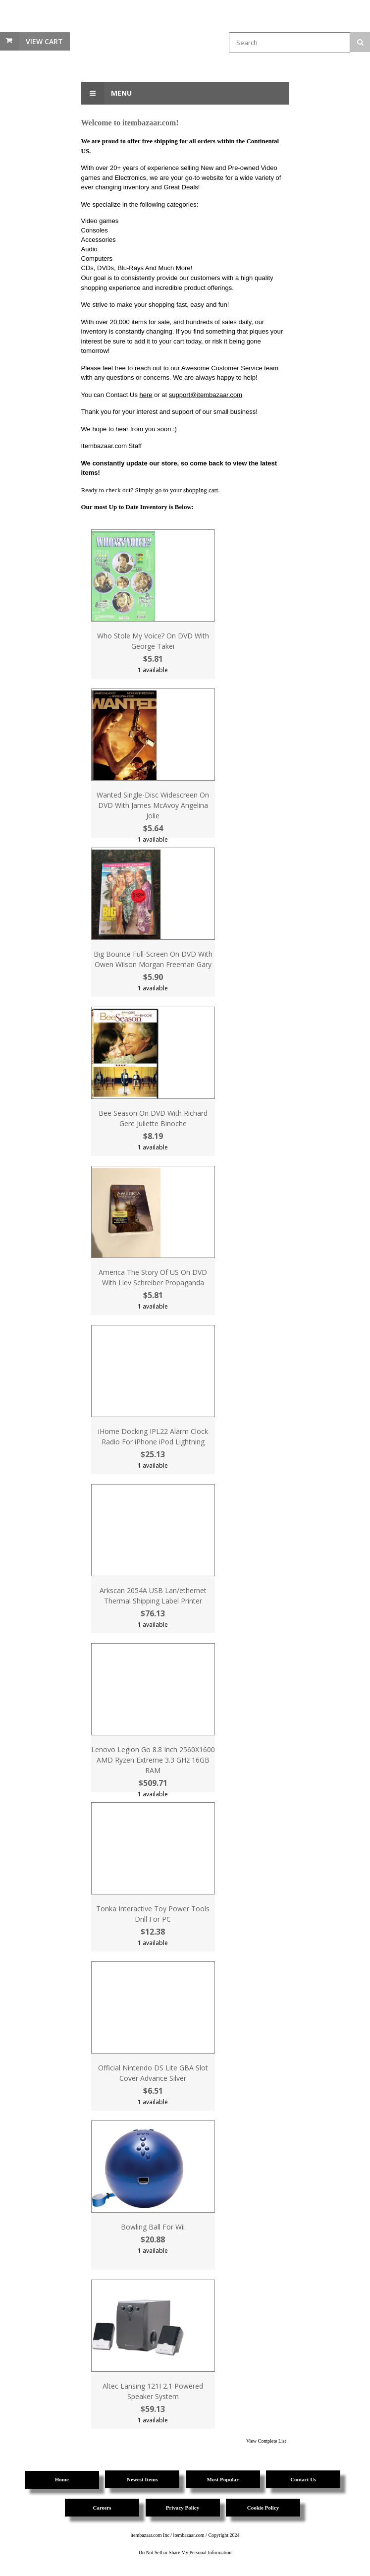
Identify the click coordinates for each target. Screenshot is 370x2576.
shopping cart (200, 490)
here (146, 395)
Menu (106, 93)
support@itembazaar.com (205, 395)
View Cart (44, 41)
